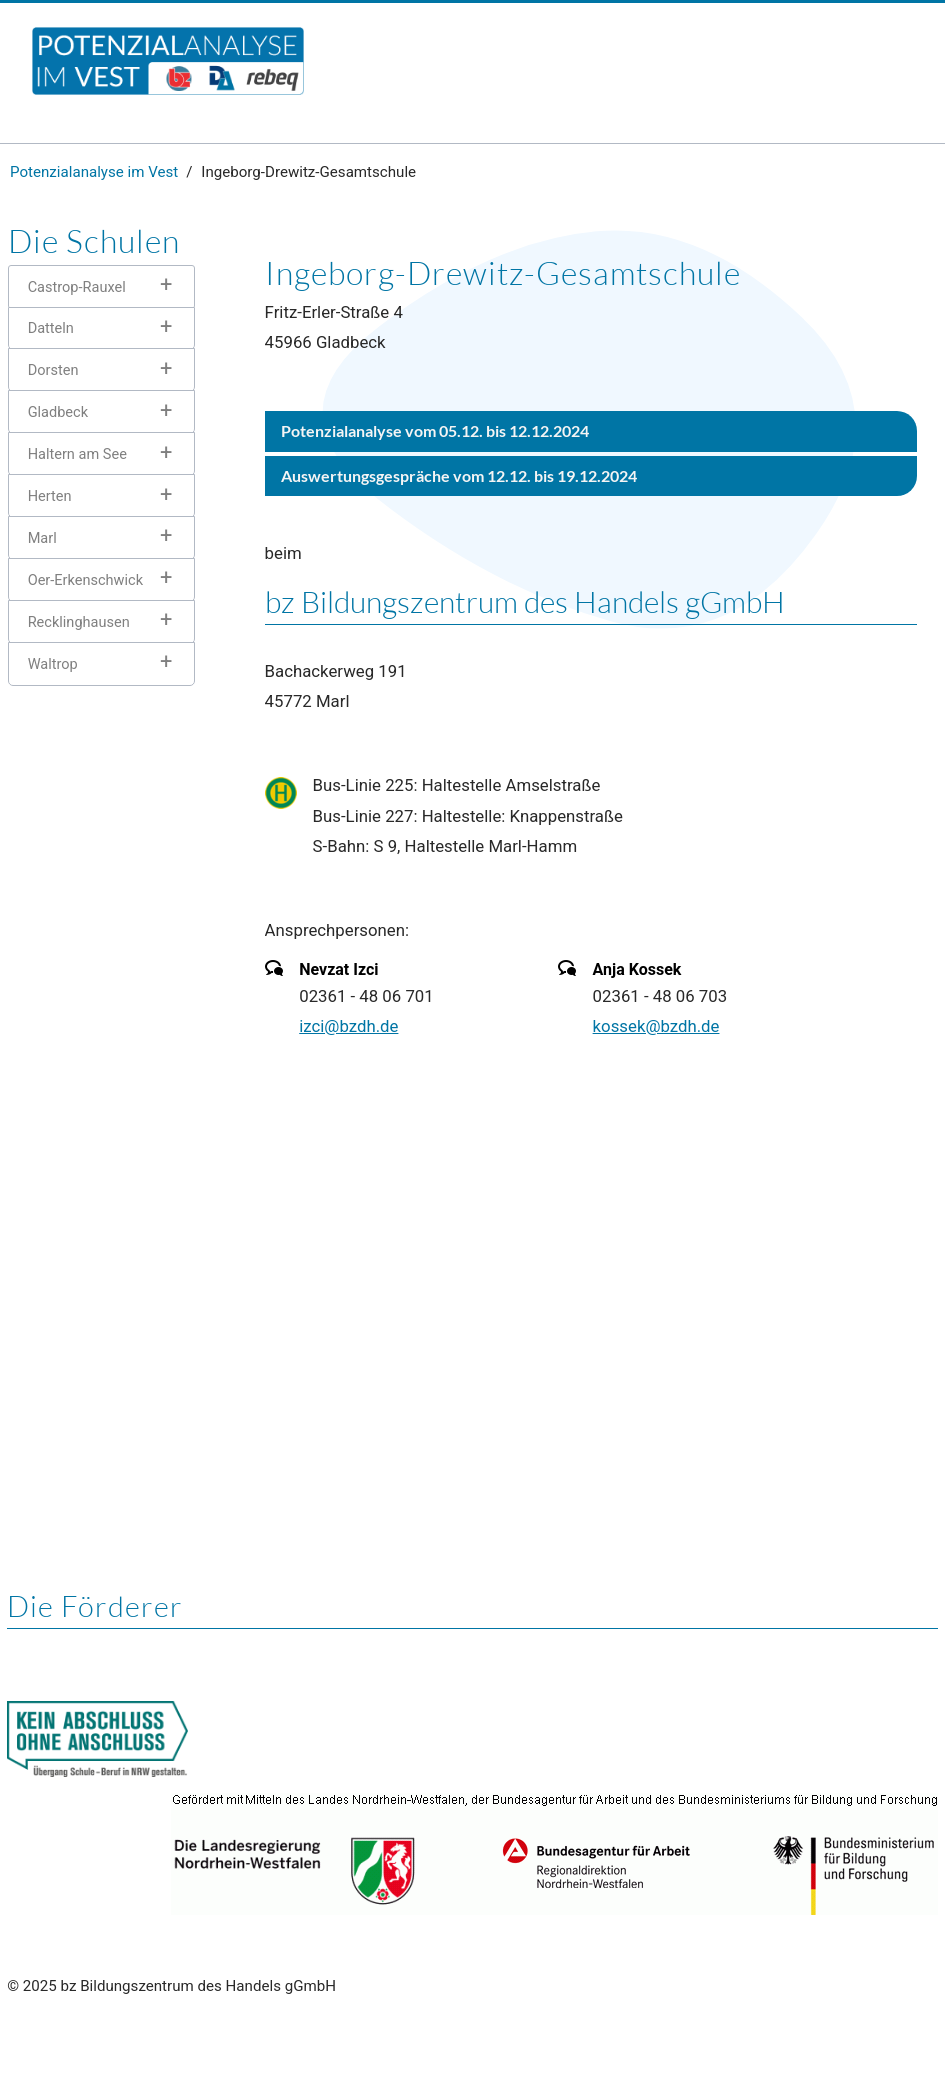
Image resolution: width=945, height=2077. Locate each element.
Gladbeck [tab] (58, 412)
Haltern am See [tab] (77, 454)
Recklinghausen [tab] (79, 622)
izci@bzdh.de (348, 1026)
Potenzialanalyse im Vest (94, 172)
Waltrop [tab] (53, 664)
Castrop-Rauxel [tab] (77, 287)
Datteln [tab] (51, 328)
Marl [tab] (42, 538)
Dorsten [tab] (53, 370)
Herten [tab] (50, 496)
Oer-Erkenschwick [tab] (85, 580)
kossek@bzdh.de (656, 1026)
